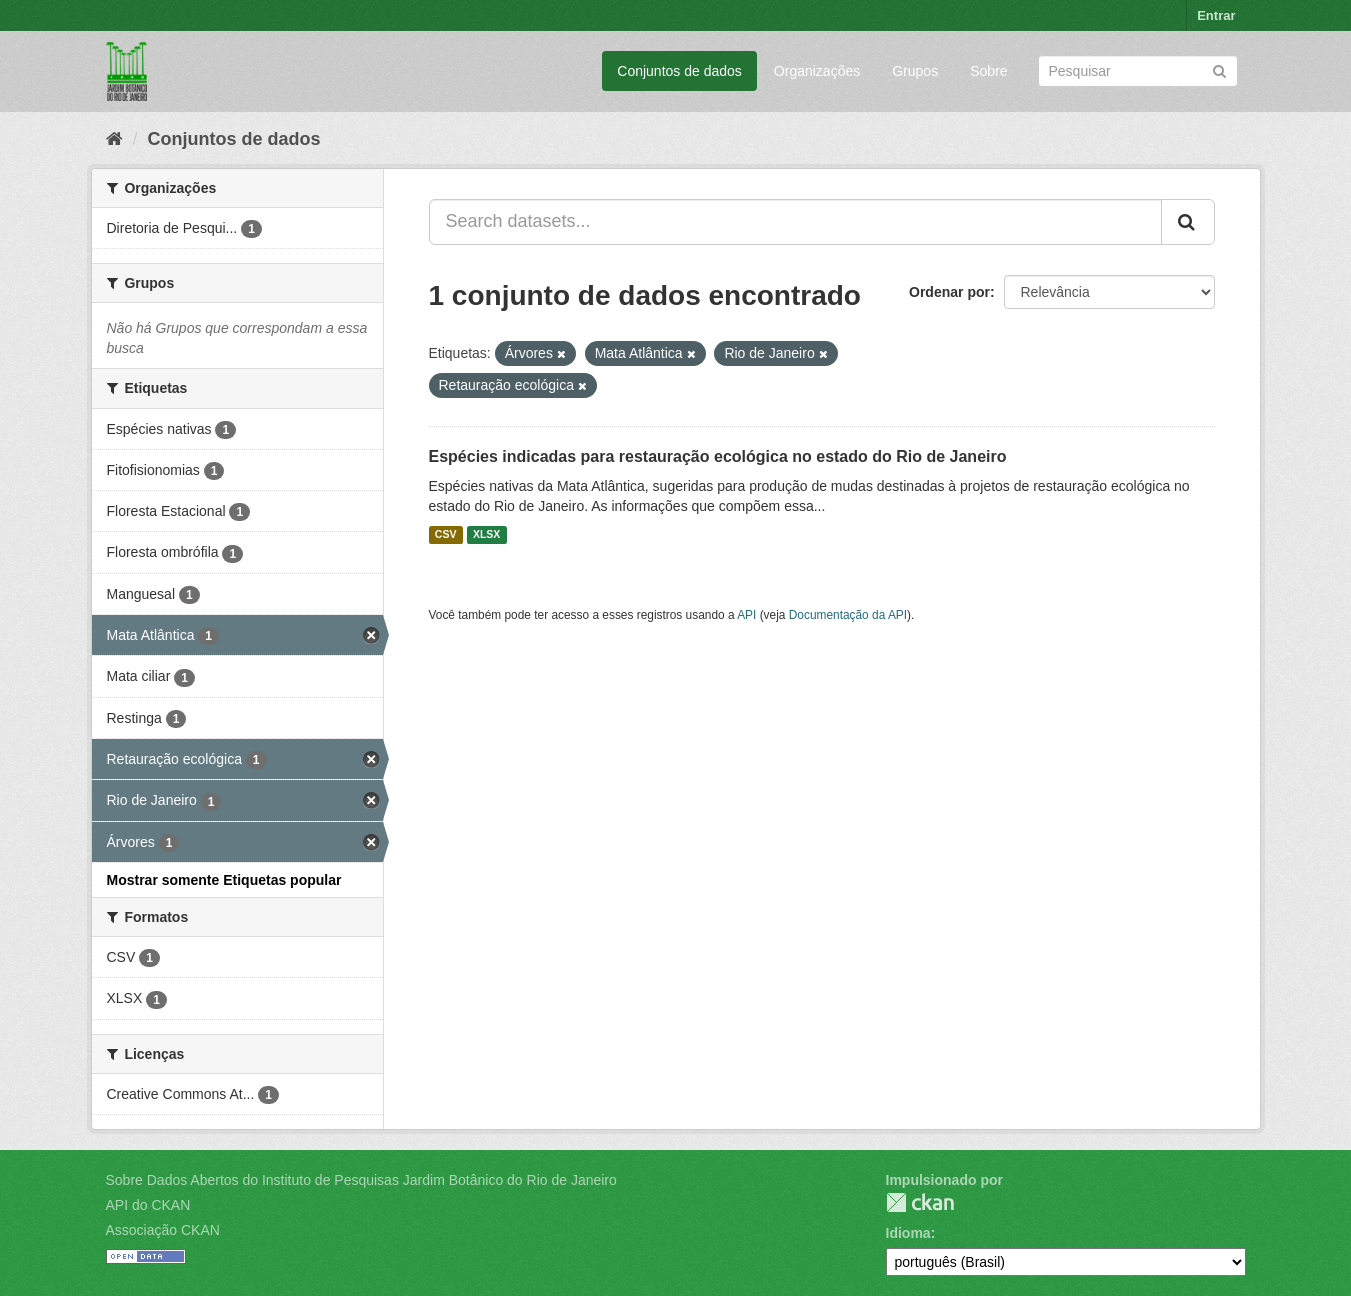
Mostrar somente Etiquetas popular (224, 880)
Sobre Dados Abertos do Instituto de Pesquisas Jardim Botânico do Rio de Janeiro (361, 1180)
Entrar (1216, 15)
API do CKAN (148, 1205)
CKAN (920, 1202)
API (746, 615)
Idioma (908, 1233)
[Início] (114, 139)
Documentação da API (848, 615)
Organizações (817, 71)
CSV (446, 535)
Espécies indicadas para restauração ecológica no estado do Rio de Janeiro (718, 456)
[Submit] (1219, 69)
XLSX (486, 535)
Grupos (915, 71)
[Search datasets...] (795, 222)
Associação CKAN (163, 1230)
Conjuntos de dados (679, 71)
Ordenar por (949, 292)
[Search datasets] (1138, 71)
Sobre (988, 71)
